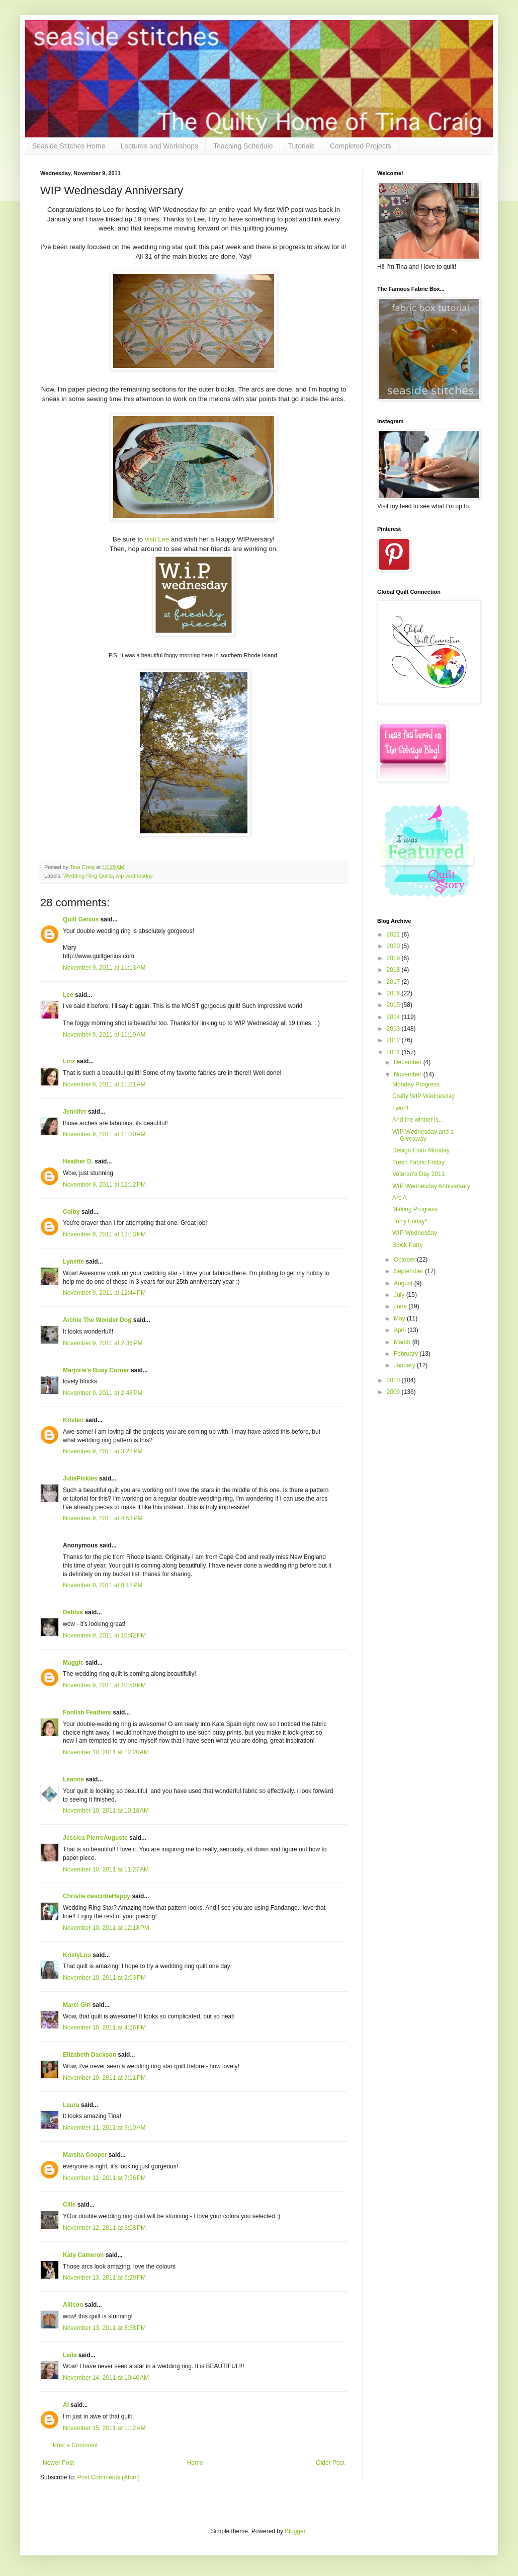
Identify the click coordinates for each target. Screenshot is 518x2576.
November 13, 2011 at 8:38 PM (104, 2327)
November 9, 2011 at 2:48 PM (102, 1392)
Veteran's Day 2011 (418, 1174)
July (400, 1294)
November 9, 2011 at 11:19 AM (104, 1034)
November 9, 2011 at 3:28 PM (102, 1451)
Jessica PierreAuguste (95, 1837)
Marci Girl (77, 2004)
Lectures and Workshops (160, 146)
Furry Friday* (409, 1221)
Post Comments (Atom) (108, 2477)
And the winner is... (418, 1119)
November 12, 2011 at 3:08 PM (104, 2227)
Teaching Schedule (243, 146)
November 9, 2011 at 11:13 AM (104, 967)
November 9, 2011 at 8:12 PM (102, 1585)
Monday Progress (416, 1084)
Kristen (73, 1420)
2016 (394, 993)
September (409, 1271)
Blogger (295, 2531)
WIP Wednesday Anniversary (431, 1186)
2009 (394, 1391)
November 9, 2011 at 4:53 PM (102, 1518)
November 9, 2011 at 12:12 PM (104, 1184)
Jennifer (75, 1111)
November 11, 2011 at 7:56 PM (104, 2177)
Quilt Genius (81, 919)
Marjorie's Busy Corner (96, 1370)
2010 (394, 1380)
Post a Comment (75, 2445)
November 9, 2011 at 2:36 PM (102, 1343)
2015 (394, 1004)
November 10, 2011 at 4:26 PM (104, 2027)
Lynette (73, 1261)
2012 (394, 1040)
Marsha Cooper (85, 2154)
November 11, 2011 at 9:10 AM (104, 2127)
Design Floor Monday (421, 1150)
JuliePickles (80, 1478)
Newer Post (58, 2462)
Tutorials (301, 146)
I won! (400, 1108)
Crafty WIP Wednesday (423, 1096)
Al (66, 2404)
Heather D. (78, 1161)
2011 (394, 1052)
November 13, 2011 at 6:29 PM (104, 2277)
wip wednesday (134, 876)
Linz (69, 1061)
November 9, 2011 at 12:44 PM (104, 1292)
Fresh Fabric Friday (418, 1162)
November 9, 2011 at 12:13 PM (104, 1234)
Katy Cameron (83, 2254)
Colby (71, 1211)
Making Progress (415, 1209)
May (400, 1318)
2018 (394, 969)
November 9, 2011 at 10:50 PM (104, 1685)
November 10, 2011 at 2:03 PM (104, 1977)
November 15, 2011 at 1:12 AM (104, 2428)
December (408, 1062)
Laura (71, 2105)
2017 (394, 981)
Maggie (73, 1662)
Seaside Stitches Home (69, 146)
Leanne (73, 1779)
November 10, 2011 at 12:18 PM (106, 1927)
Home (195, 2462)
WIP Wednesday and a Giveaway (423, 1135)
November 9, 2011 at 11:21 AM (104, 1084)
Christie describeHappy (96, 1896)
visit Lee (157, 539)
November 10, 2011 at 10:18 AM (106, 1810)
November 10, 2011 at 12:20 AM (106, 1752)
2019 (394, 958)
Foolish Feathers (87, 1712)
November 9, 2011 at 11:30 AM (104, 1134)
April (400, 1330)
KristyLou (77, 1955)
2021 (394, 934)
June (401, 1306)
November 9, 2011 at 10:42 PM (104, 1635)
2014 (394, 1017)
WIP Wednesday (414, 1232)
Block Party (407, 1244)
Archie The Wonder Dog (97, 1319)
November (408, 1074)
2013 (394, 1028)
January (405, 1365)
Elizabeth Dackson (89, 2054)
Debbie (73, 1612)
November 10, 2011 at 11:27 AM (106, 1869)
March (403, 1342)
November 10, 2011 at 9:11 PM (104, 2077)
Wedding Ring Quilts (88, 876)
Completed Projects (360, 146)
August (404, 1283)
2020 (394, 946)
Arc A (399, 1197)
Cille (69, 2204)
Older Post (330, 2462)
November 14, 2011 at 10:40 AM (106, 2377)
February (406, 1353)
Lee (68, 994)
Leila (69, 2355)
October (405, 1259)
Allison (73, 2304)
